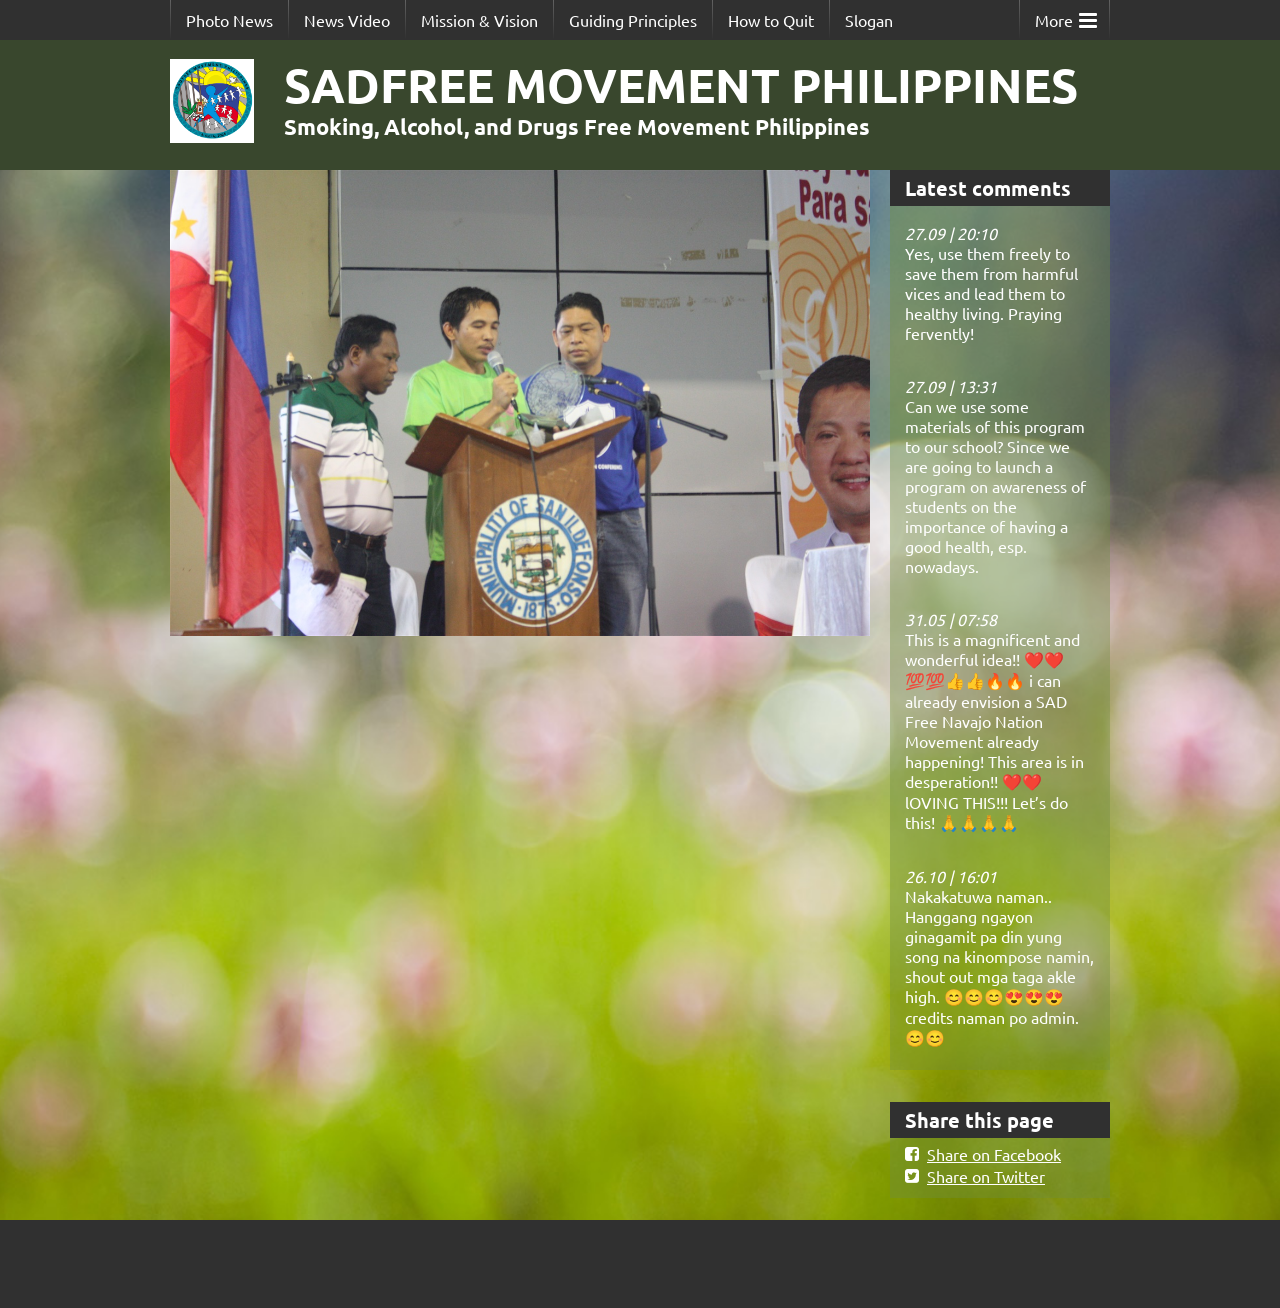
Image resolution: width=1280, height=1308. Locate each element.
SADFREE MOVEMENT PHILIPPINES (681, 84)
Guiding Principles (633, 20)
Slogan (869, 20)
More (1066, 15)
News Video (347, 20)
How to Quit (771, 20)
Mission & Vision (479, 20)
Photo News (229, 20)
